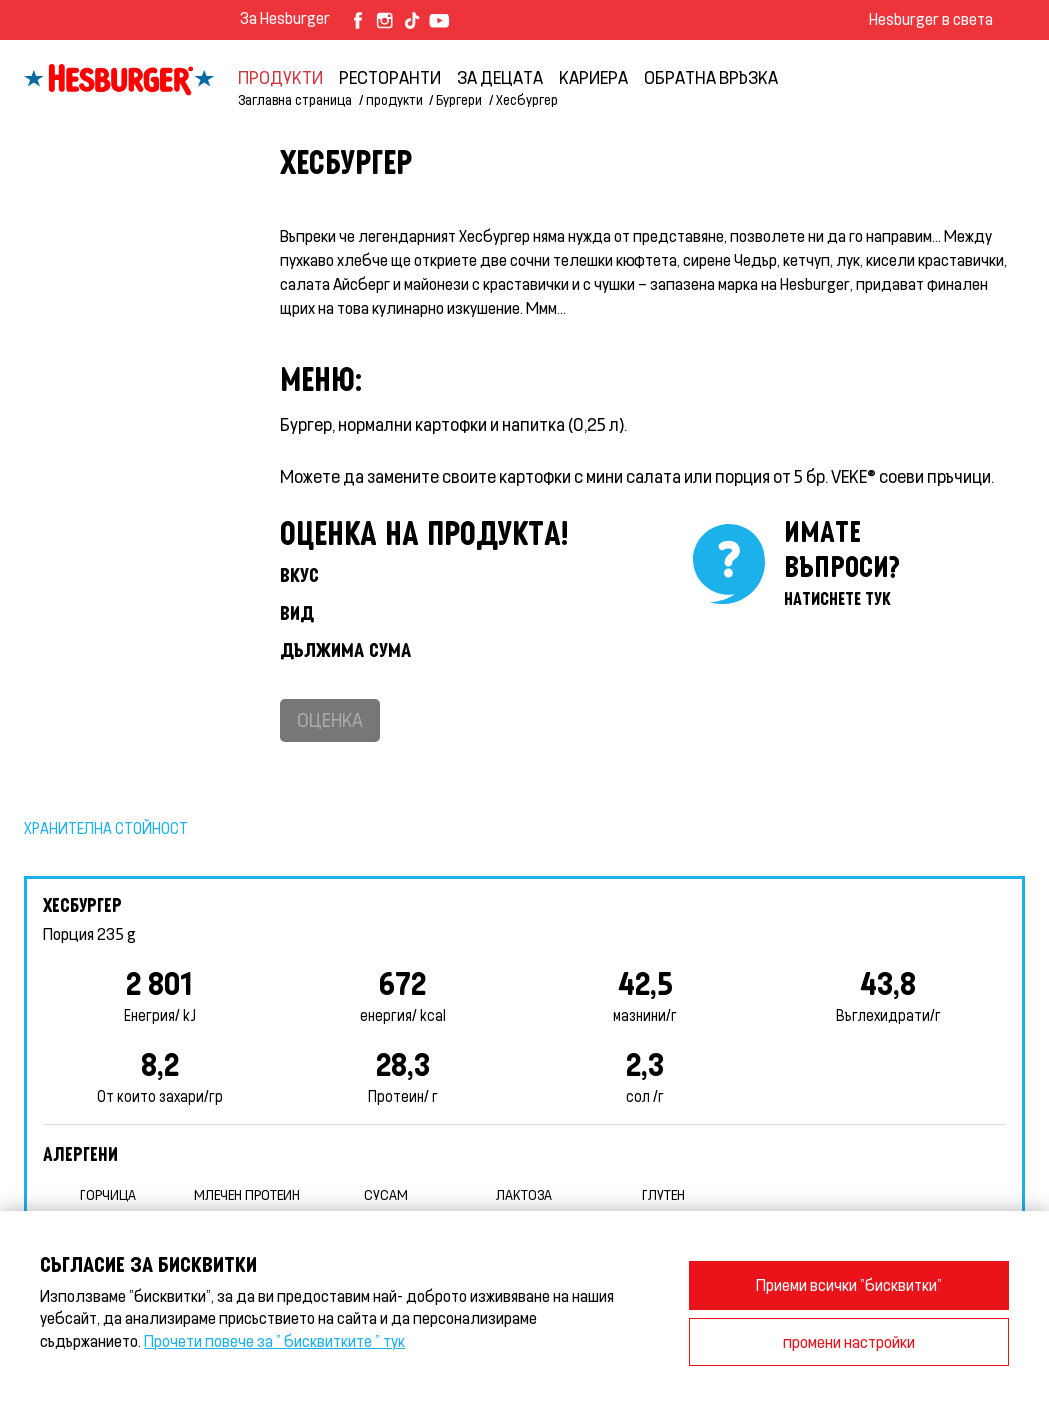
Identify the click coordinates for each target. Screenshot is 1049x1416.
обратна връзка (711, 77)
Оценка (330, 719)
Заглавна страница (295, 99)
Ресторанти (390, 77)
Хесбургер (527, 99)
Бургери (459, 99)
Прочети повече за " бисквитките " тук (274, 1340)
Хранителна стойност (106, 828)
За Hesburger (285, 17)
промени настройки (849, 1341)
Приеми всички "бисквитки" (849, 1284)
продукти (280, 77)
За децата (500, 77)
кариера (593, 77)
